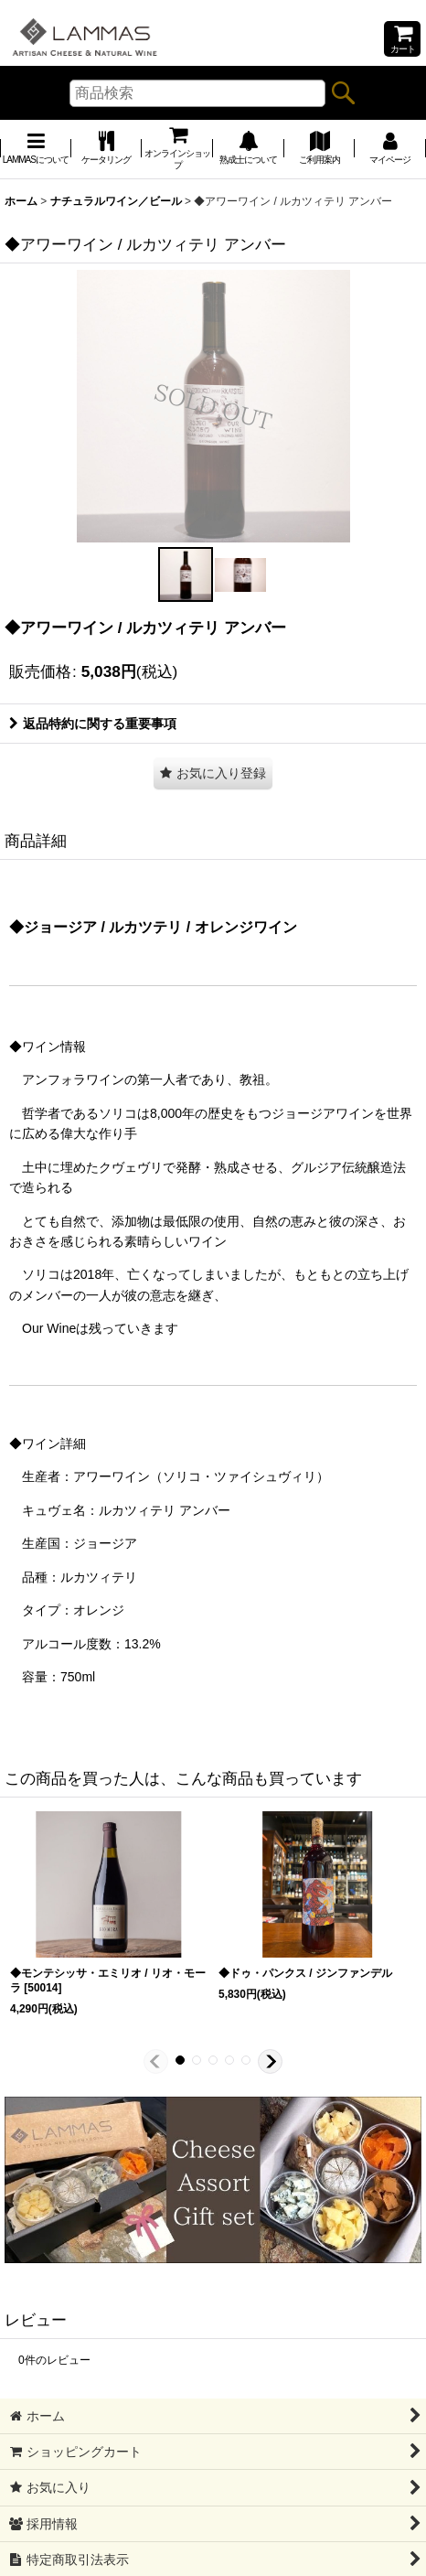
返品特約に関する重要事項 (92, 723)
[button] (185, 574)
